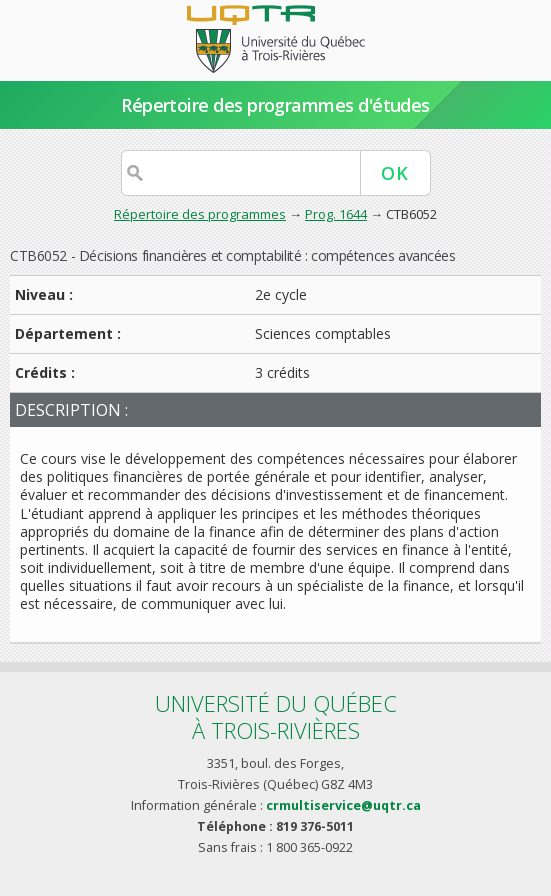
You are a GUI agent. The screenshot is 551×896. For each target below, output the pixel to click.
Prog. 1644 (336, 214)
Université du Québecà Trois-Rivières (276, 716)
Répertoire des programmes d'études (275, 105)
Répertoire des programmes (200, 214)
